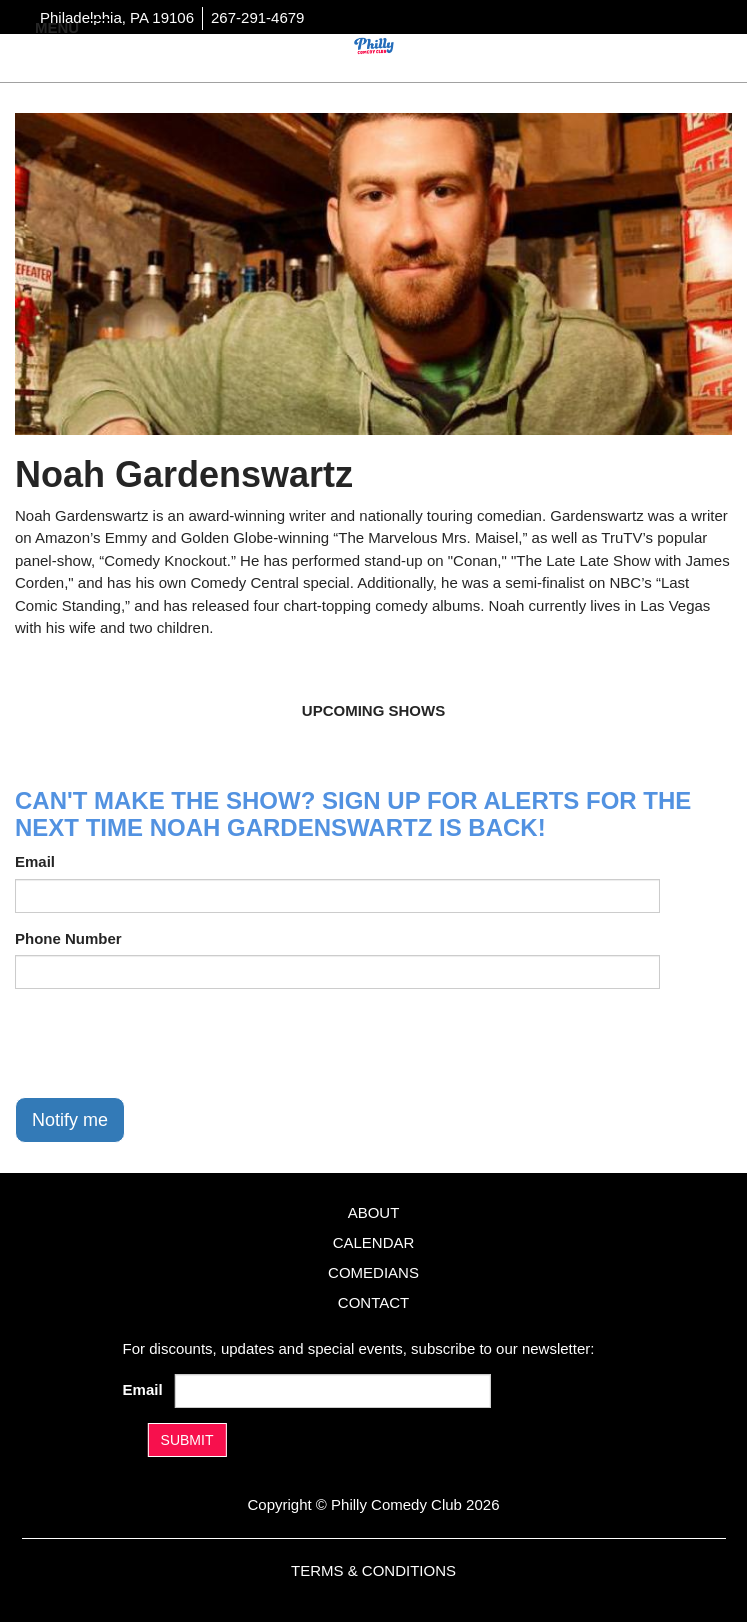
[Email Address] (332, 1391)
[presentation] (167, 1043)
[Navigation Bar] (100, 26)
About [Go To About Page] (374, 1212)
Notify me (70, 1120)
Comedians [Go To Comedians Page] (373, 1272)
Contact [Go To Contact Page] (373, 1302)
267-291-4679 (257, 17)
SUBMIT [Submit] (187, 1440)
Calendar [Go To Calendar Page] (374, 1242)
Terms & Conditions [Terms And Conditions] (373, 1570)
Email (35, 861)
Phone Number (68, 938)
